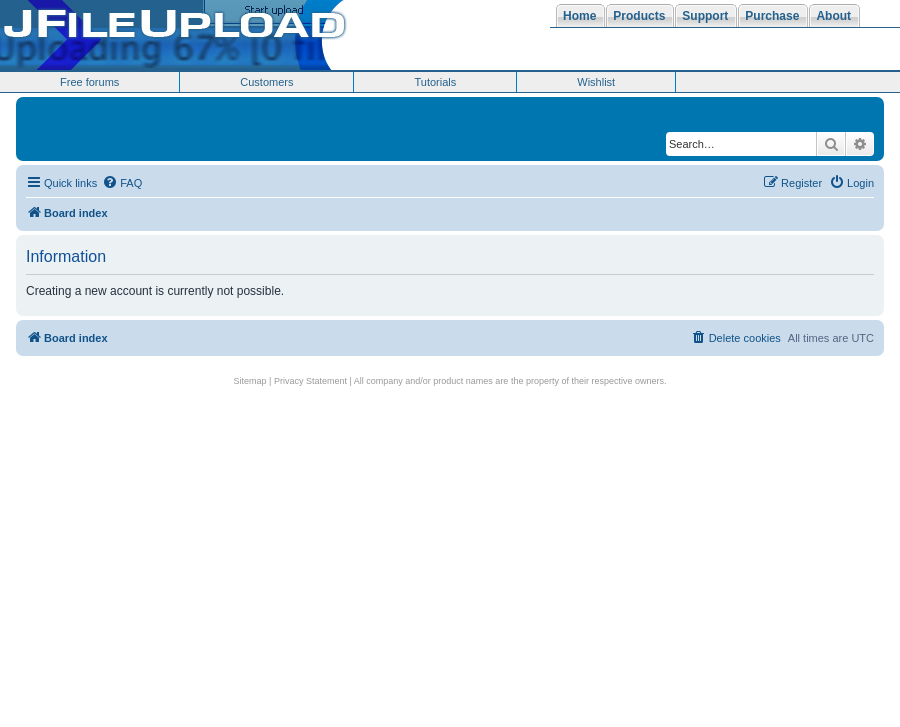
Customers (266, 82)
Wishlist (596, 82)
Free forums (89, 82)
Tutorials (435, 82)
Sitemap (250, 381)
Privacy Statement (310, 381)
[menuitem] (122, 183)
